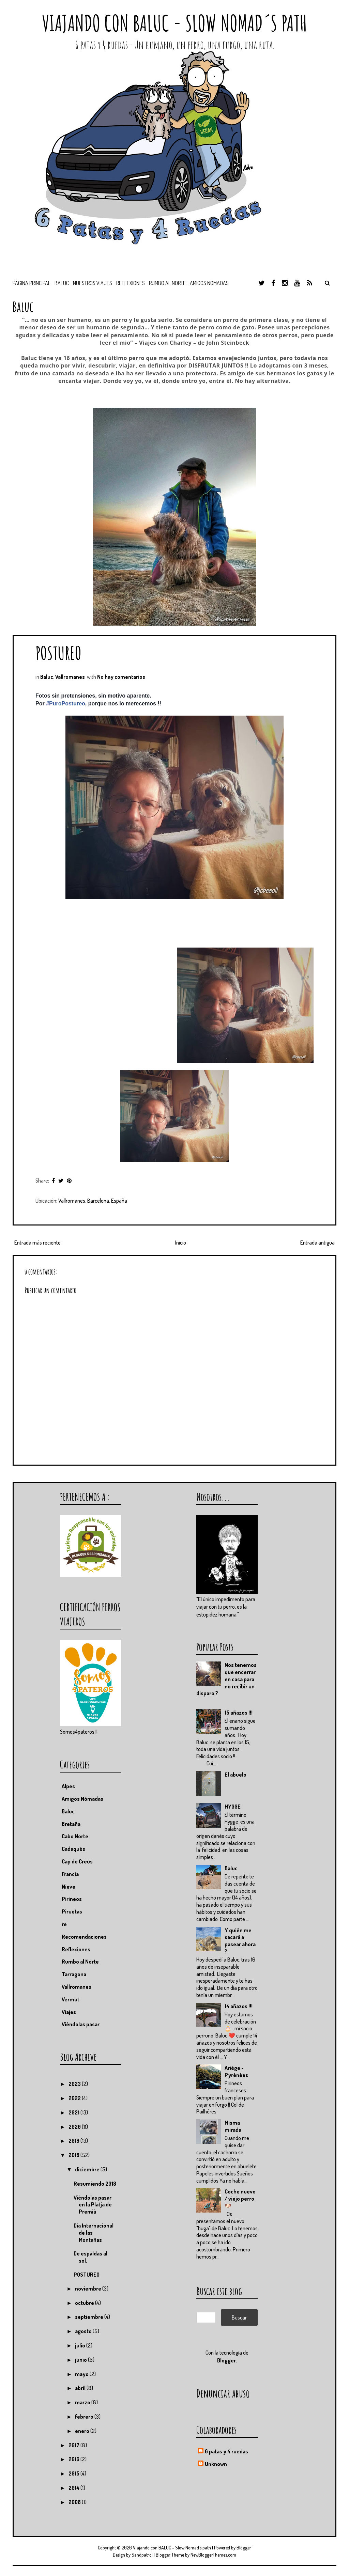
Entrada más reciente (37, 1242)
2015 (74, 2473)
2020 (75, 2126)
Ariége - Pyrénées (236, 2071)
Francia (70, 1874)
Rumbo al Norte (167, 283)
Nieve (68, 1886)
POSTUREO (58, 652)
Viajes (69, 2012)
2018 (74, 2155)
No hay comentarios (121, 676)
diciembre (88, 2169)
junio (81, 2359)
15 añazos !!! (239, 1712)
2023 (75, 2083)
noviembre (88, 2288)
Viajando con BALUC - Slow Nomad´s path (174, 23)
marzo (83, 2402)
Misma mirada (233, 2126)
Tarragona (74, 1974)
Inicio (180, 1242)
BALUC (62, 283)
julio (80, 2345)
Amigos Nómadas (82, 1798)
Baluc (46, 676)
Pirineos (72, 1898)
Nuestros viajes (92, 283)
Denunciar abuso (223, 2393)
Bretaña (71, 1824)
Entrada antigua (317, 1242)
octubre (85, 2302)
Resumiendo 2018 (95, 2183)
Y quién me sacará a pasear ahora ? (240, 1941)
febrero (84, 2416)
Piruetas (72, 1911)
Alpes (68, 1786)
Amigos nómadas (209, 283)
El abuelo (235, 1774)
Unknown (216, 2464)
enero (82, 2430)
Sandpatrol (142, 2555)
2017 (74, 2445)
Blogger (226, 2360)
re (64, 1924)
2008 (75, 2502)
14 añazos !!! (239, 2006)
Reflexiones (130, 283)
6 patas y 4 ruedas (226, 2451)
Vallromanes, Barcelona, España (92, 1200)
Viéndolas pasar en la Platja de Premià (93, 2204)
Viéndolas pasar (81, 2024)
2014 (74, 2487)
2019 (74, 2140)
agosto (84, 2331)
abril (81, 2388)
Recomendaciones (84, 1936)
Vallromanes (70, 676)
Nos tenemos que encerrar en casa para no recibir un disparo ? (226, 1679)
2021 (74, 2112)
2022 (75, 2098)
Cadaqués (73, 1848)
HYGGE (233, 1806)
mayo (82, 2374)
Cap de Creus (77, 1861)
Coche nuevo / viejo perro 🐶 (240, 2198)
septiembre (89, 2316)
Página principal (31, 283)
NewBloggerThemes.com (213, 2555)
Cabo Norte (75, 1836)
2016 (74, 2459)
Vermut (70, 1999)
